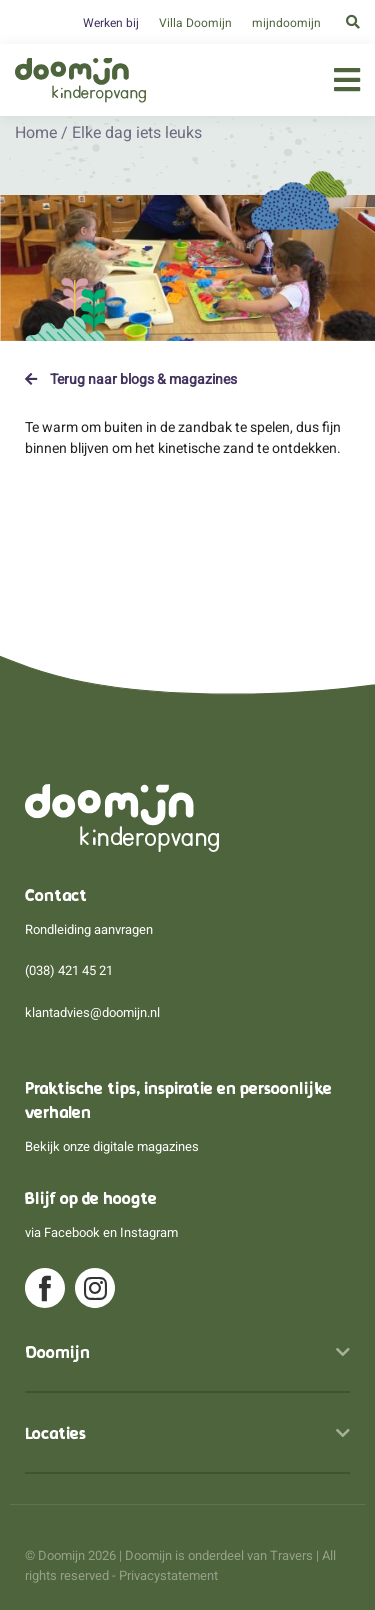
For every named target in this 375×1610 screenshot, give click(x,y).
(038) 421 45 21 (69, 970)
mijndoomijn (286, 23)
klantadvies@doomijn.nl (92, 1012)
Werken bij (111, 23)
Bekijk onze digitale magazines (112, 1146)
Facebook (72, 1232)
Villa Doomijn (195, 23)
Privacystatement (168, 1575)
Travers (291, 1555)
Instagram (149, 1232)
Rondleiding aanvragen (89, 929)
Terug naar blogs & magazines (131, 379)
